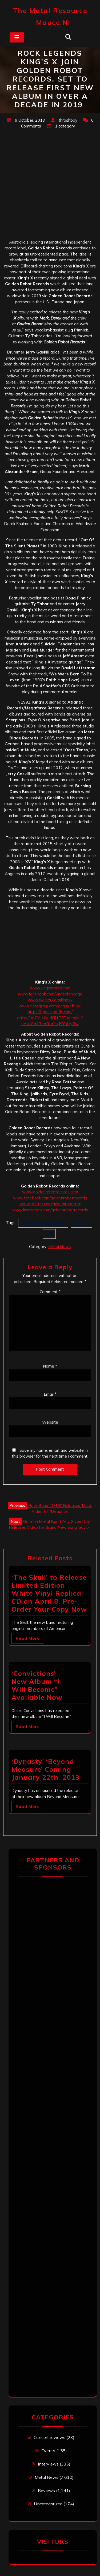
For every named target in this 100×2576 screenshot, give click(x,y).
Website (50, 1422)
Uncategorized (48, 2503)
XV (49, 1233)
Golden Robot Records (43, 1222)
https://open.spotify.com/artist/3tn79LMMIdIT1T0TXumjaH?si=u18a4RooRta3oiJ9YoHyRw (50, 1017)
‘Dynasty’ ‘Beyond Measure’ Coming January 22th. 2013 (45, 1769)
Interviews (48, 2464)
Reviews (46, 2490)
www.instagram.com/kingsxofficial (50, 1005)
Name (50, 1366)
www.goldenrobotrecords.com (50, 1191)
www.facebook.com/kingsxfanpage (50, 994)
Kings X (82, 1222)
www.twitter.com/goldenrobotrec (50, 1203)
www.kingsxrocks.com (50, 987)
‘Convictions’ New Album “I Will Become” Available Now (36, 1685)
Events (48, 2450)
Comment (50, 1291)
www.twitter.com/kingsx (50, 999)
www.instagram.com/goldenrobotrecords (50, 1209)
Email (50, 1394)
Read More (28, 1638)
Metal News (59, 1246)
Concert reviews (49, 2437)
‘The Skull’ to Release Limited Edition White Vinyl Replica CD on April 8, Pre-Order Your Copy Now (49, 1593)
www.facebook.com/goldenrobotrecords (50, 1197)
